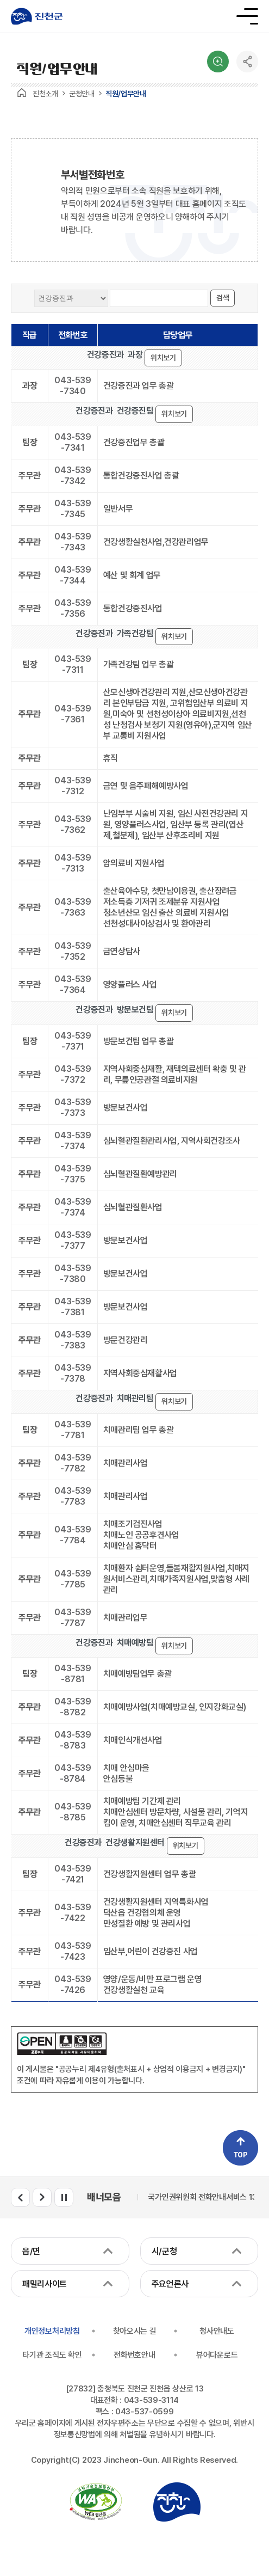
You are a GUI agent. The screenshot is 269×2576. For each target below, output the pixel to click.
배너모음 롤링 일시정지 (63, 2197)
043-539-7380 (72, 1273)
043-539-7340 (72, 385)
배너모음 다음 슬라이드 (42, 2197)
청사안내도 (216, 2331)
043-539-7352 (72, 951)
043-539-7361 (72, 714)
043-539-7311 (72, 664)
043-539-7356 (72, 608)
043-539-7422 (72, 1912)
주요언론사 (170, 2284)
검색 (218, 61)
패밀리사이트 (44, 2284)
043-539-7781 (72, 1429)
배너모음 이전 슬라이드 (20, 2197)
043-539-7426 (72, 1984)
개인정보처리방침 (52, 2331)
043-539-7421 (72, 1874)
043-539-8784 (72, 1773)
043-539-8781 (72, 1673)
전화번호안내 (134, 2355)
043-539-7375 (72, 1174)
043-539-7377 (72, 1240)
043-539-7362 (72, 824)
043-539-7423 (72, 1951)
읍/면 (31, 2251)
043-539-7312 (72, 785)
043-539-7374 (72, 1140)
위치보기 (163, 357)
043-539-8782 (72, 1707)
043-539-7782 (72, 1463)
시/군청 (164, 2251)
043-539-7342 (72, 475)
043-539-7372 (72, 1074)
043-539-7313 (72, 863)
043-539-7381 (72, 1306)
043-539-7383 (72, 1340)
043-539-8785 (72, 1812)
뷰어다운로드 (216, 2355)
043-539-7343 (72, 542)
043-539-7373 (72, 1107)
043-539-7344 (72, 575)
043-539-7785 (72, 1579)
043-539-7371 (72, 1041)
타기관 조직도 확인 (52, 2355)
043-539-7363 (72, 907)
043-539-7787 (72, 1617)
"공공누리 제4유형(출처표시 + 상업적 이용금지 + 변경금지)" (150, 2069)
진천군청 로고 (37, 16)
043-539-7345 (72, 508)
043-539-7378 (72, 1373)
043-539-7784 (72, 1534)
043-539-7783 (72, 1496)
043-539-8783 (72, 1740)
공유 (247, 61)
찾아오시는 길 (135, 2331)
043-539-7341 (72, 442)
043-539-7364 (72, 984)
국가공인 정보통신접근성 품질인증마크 (96, 2502)
